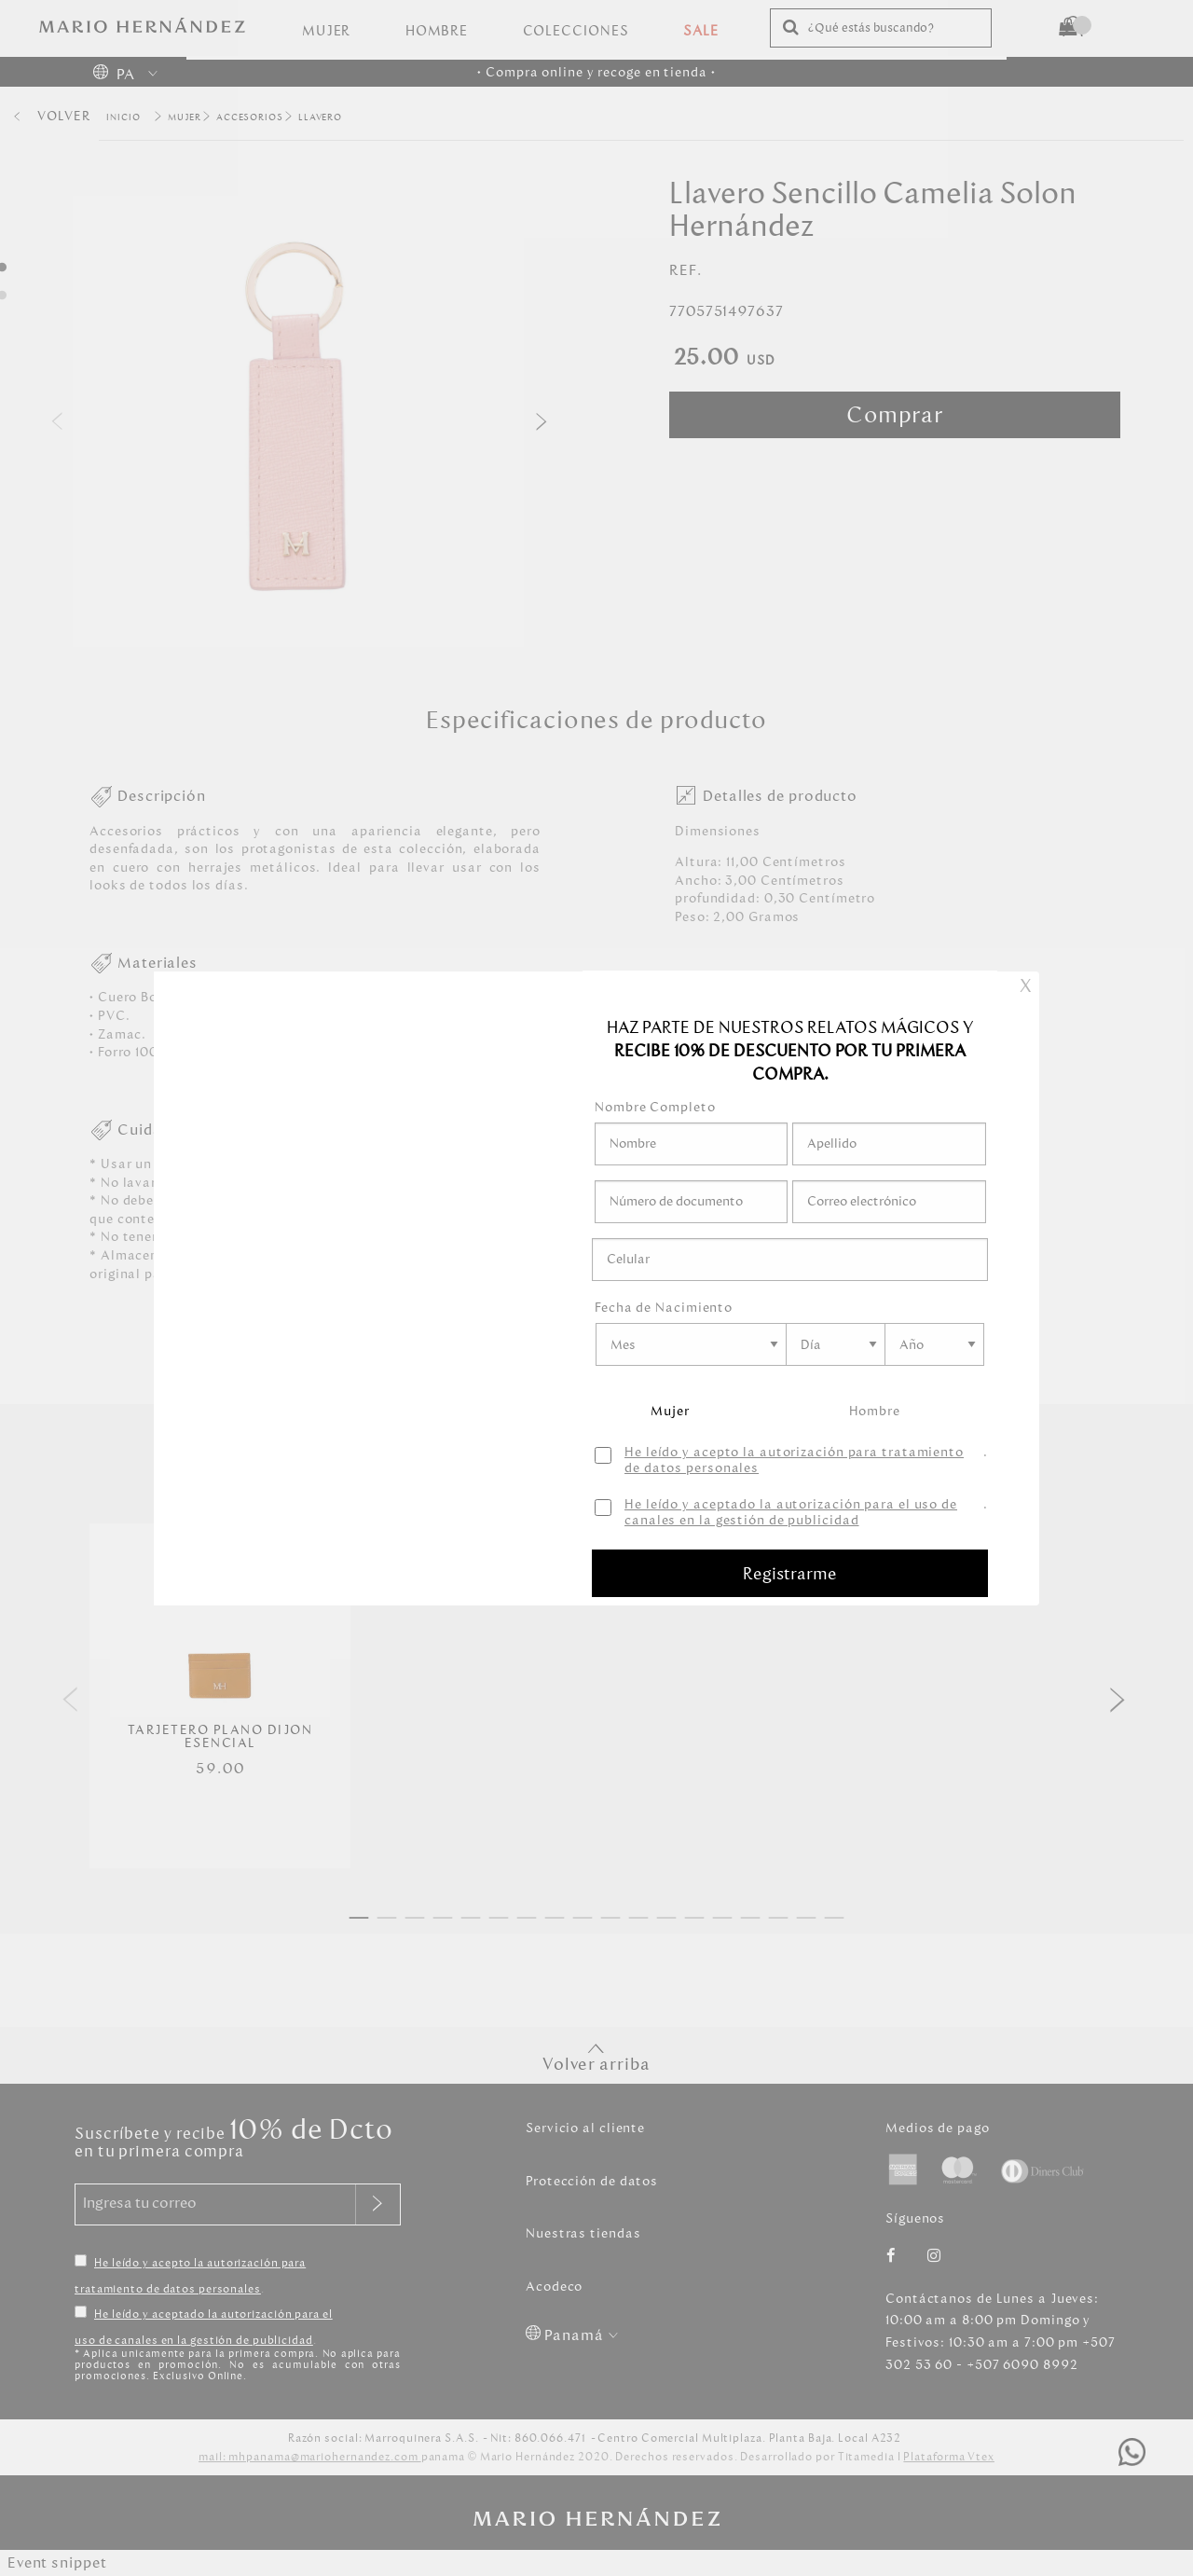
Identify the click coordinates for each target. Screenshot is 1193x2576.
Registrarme (790, 1574)
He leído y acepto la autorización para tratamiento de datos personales (794, 1461)
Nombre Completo (655, 1107)
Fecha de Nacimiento (664, 1307)
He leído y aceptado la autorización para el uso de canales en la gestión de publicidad (790, 1513)
